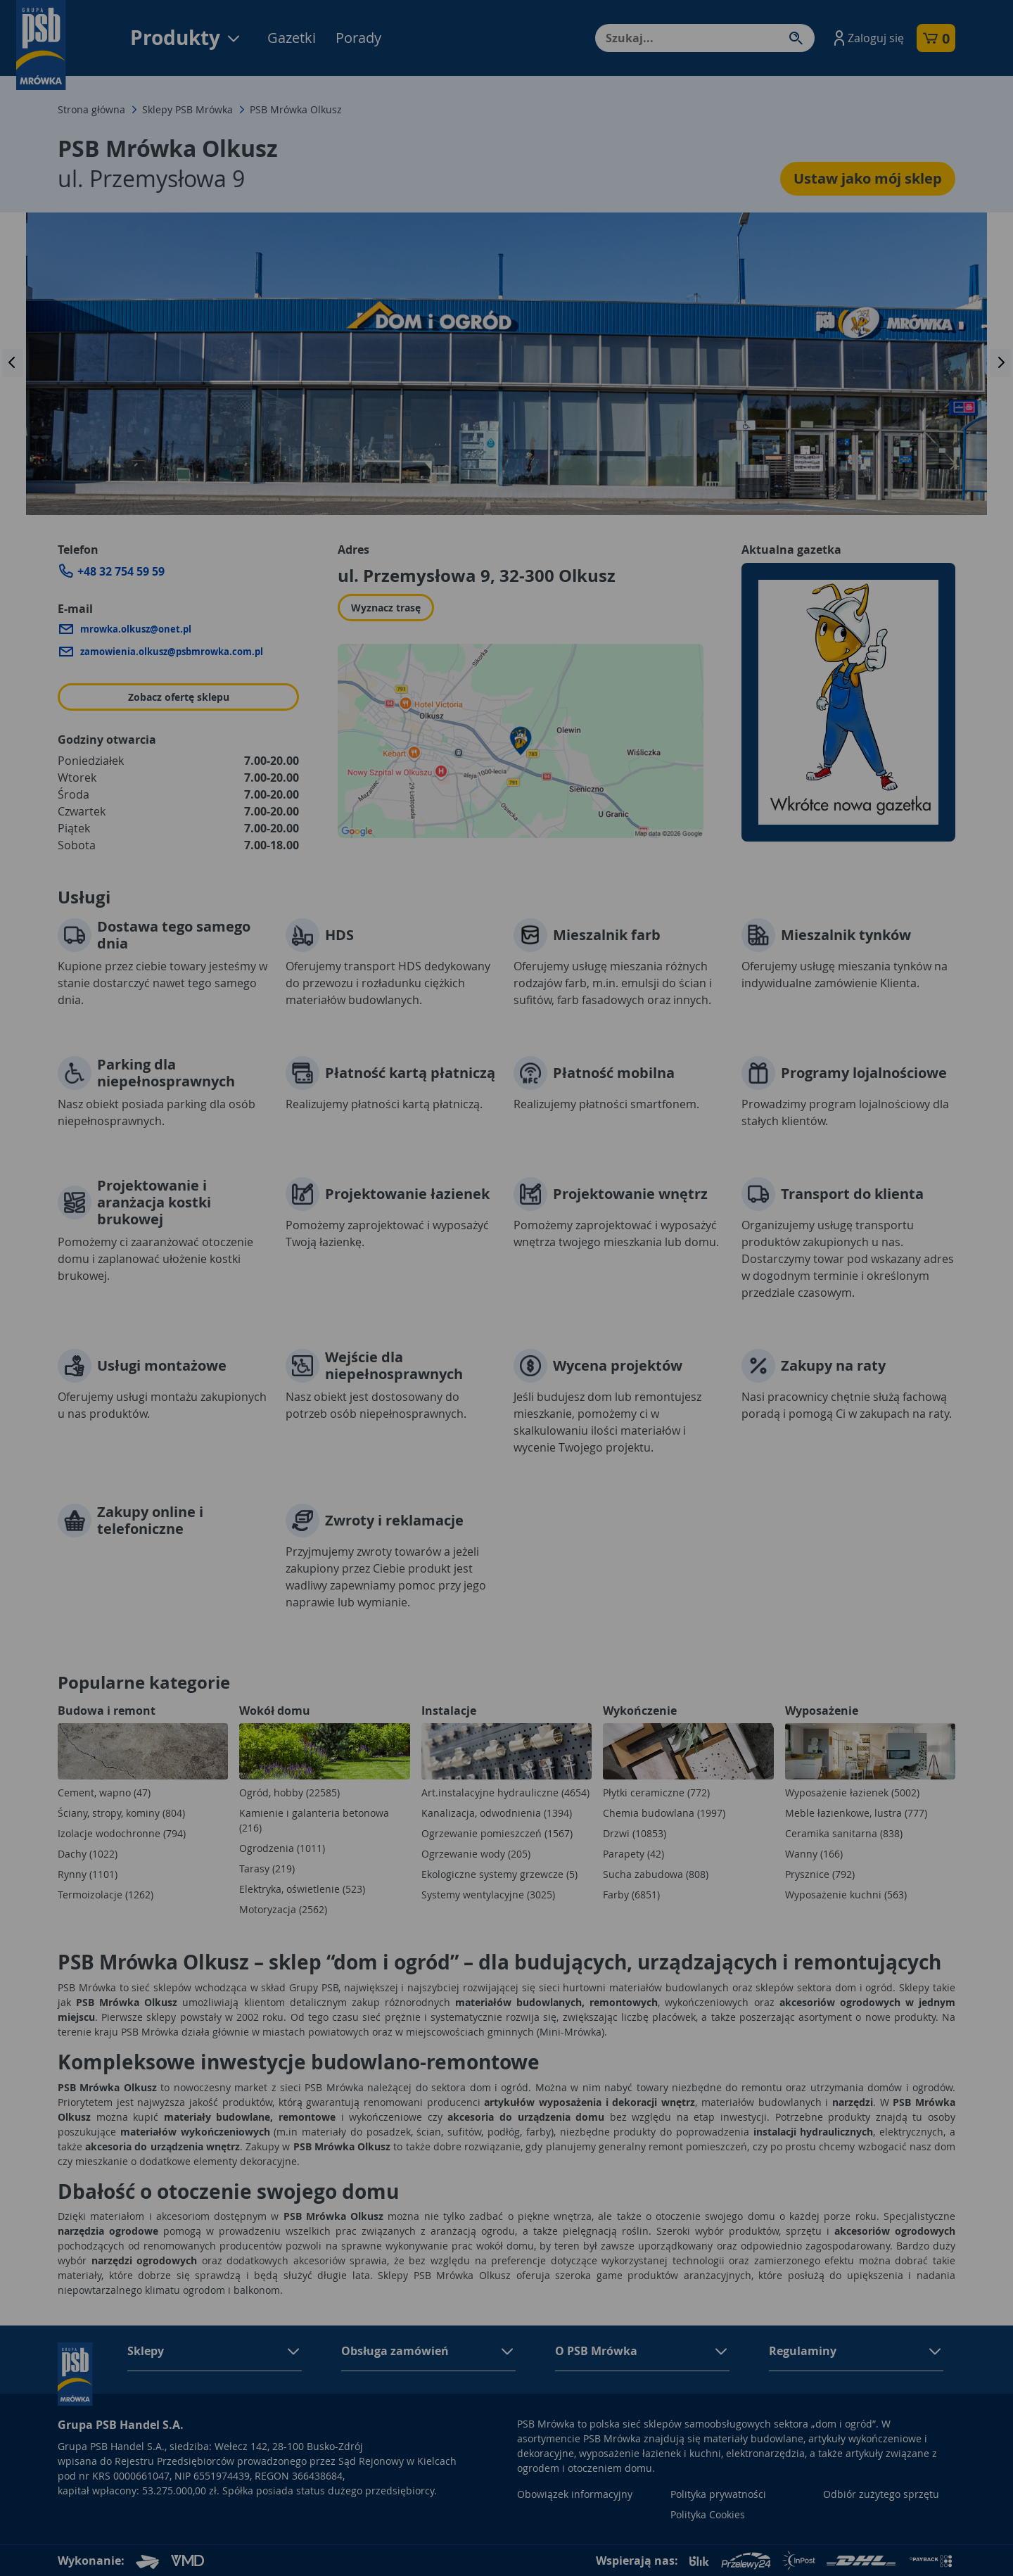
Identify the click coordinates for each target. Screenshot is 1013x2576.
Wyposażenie (821, 1710)
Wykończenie (640, 1710)
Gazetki (291, 37)
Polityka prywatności (718, 2494)
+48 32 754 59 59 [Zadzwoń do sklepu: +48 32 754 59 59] (121, 571)
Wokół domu (274, 1710)
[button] (867, 38)
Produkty (186, 37)
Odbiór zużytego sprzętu (881, 2494)
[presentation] (12, 363)
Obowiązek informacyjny (574, 2494)
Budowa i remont (106, 1710)
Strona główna (91, 109)
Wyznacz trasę (386, 607)
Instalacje (448, 1710)
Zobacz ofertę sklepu (178, 697)
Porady (358, 37)
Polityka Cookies (707, 2514)
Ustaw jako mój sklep (868, 178)
